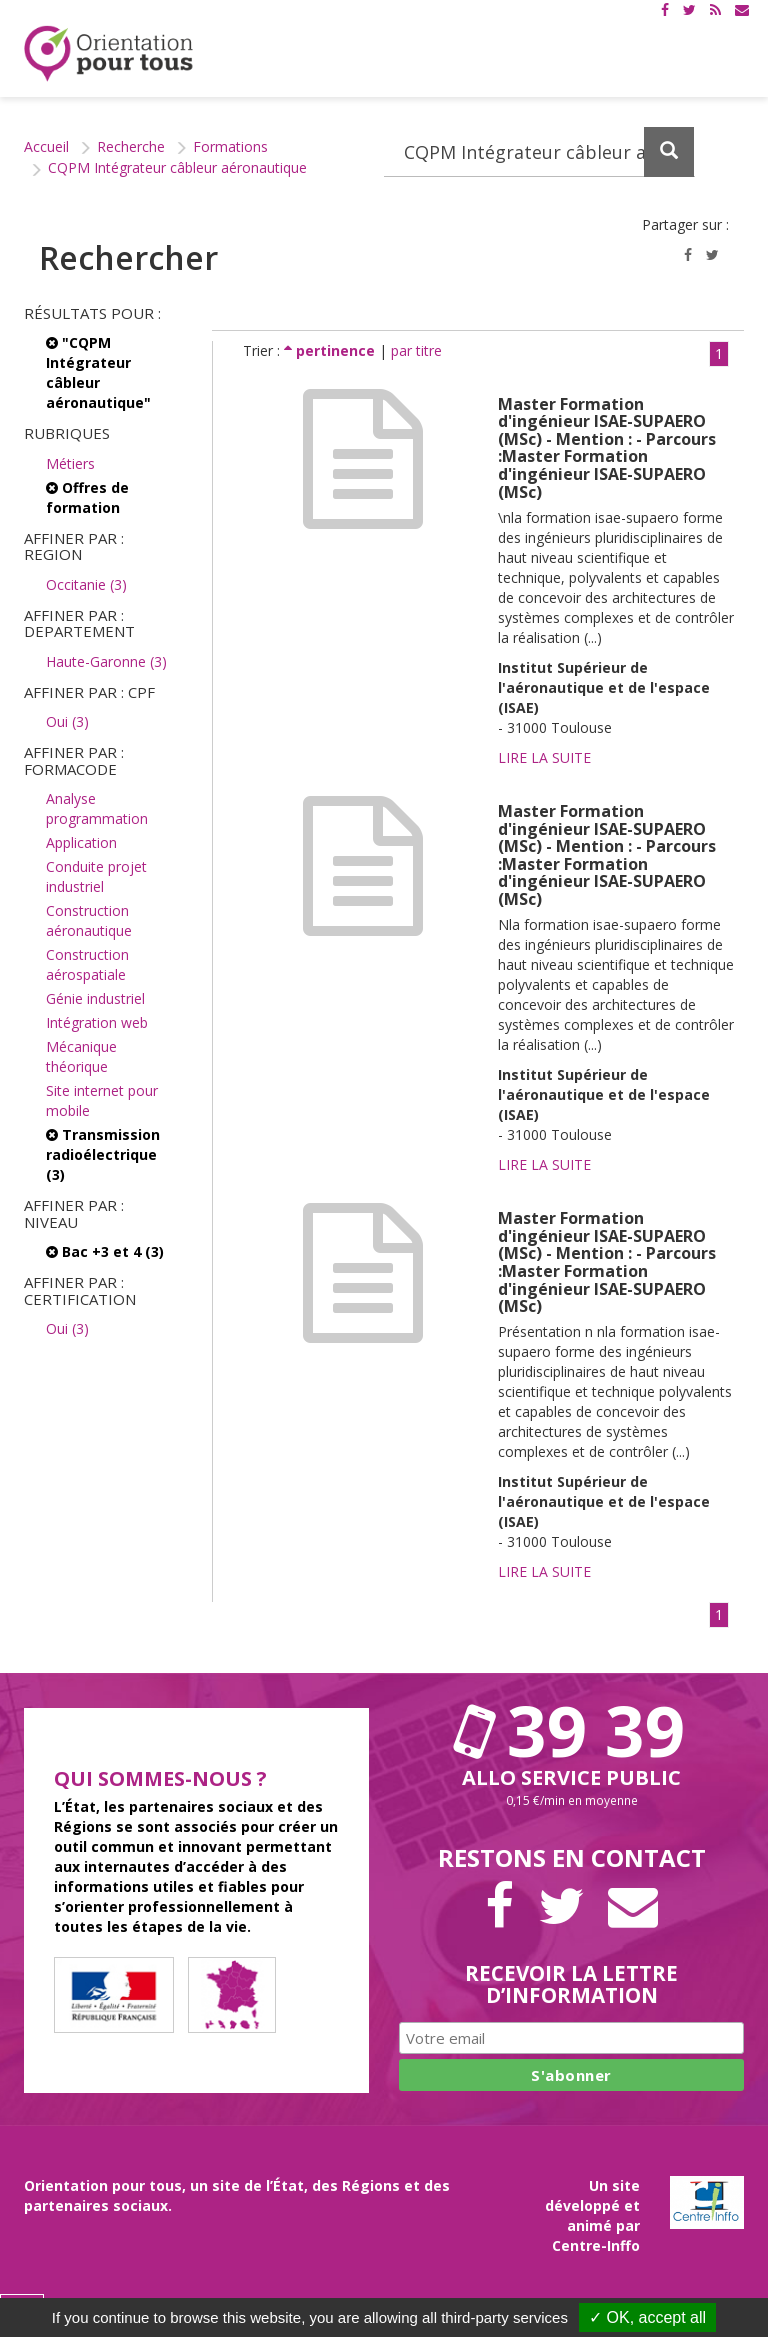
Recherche (131, 146)
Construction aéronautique (89, 920)
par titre (416, 350)
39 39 (572, 1730)
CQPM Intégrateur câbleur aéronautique (177, 167)
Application (81, 842)
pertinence (331, 350)
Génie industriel (95, 998)
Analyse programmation (97, 808)
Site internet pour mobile (102, 1100)
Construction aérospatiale (87, 964)
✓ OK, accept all (647, 2317)
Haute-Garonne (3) (106, 661)
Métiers (70, 463)
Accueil (46, 146)
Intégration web (97, 1022)
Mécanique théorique (81, 1056)
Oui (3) (67, 721)
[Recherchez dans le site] (539, 152)
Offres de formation (87, 497)
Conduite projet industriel (96, 876)
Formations (230, 146)
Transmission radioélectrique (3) (103, 1154)
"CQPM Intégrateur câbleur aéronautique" (98, 372)
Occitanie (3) (86, 584)
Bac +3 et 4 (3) (105, 1251)
